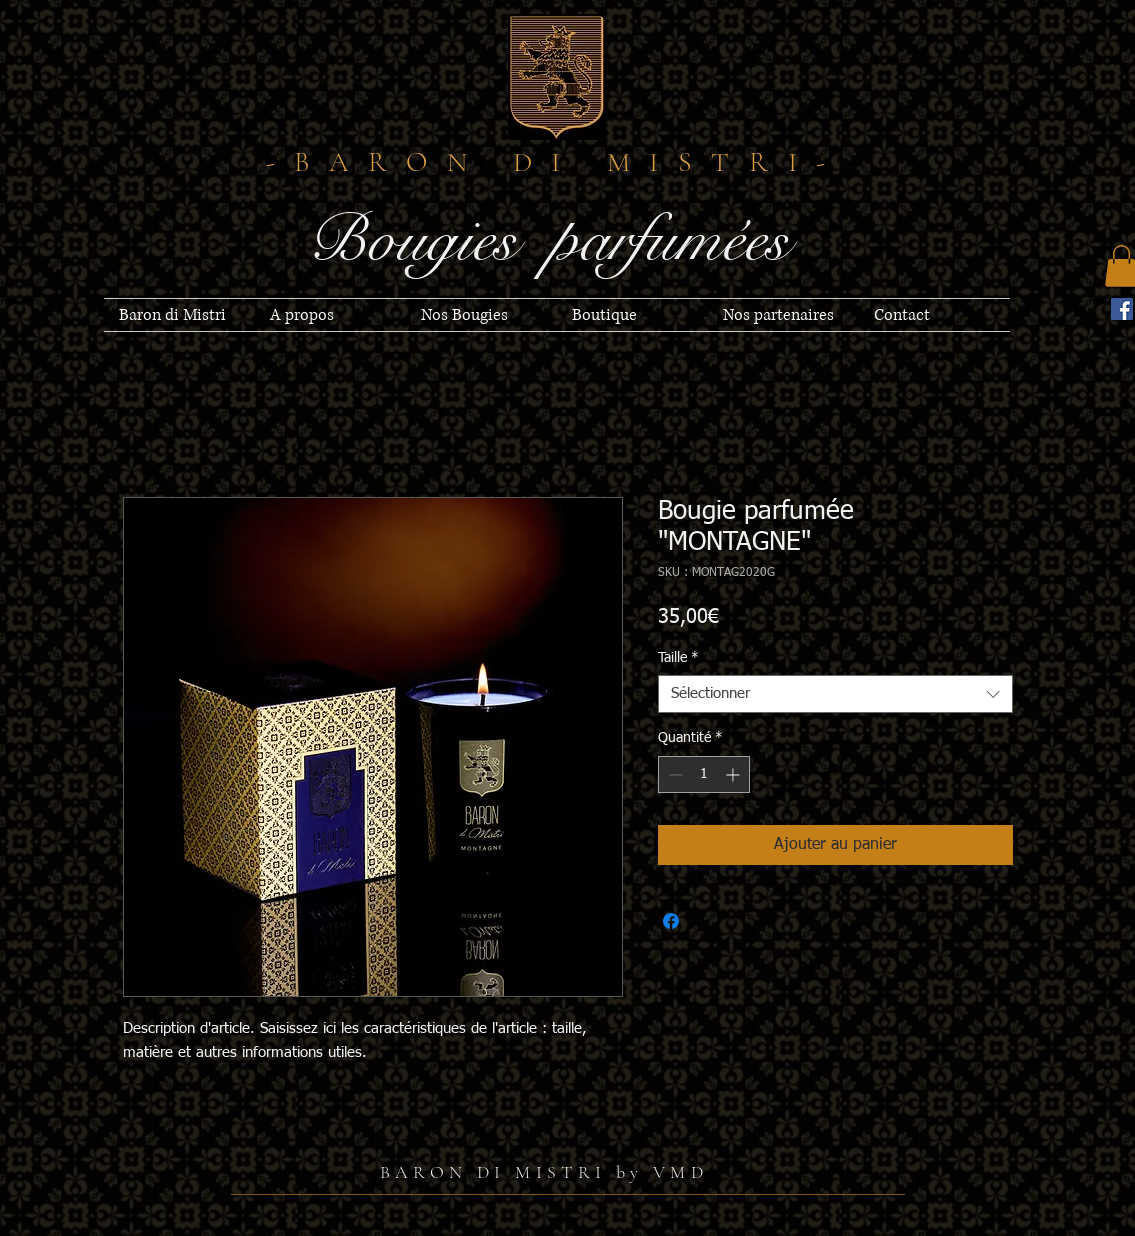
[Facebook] (1122, 309)
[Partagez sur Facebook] (671, 921)
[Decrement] (673, 774)
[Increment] (734, 774)
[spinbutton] (704, 774)
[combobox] (835, 694)
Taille (678, 658)
